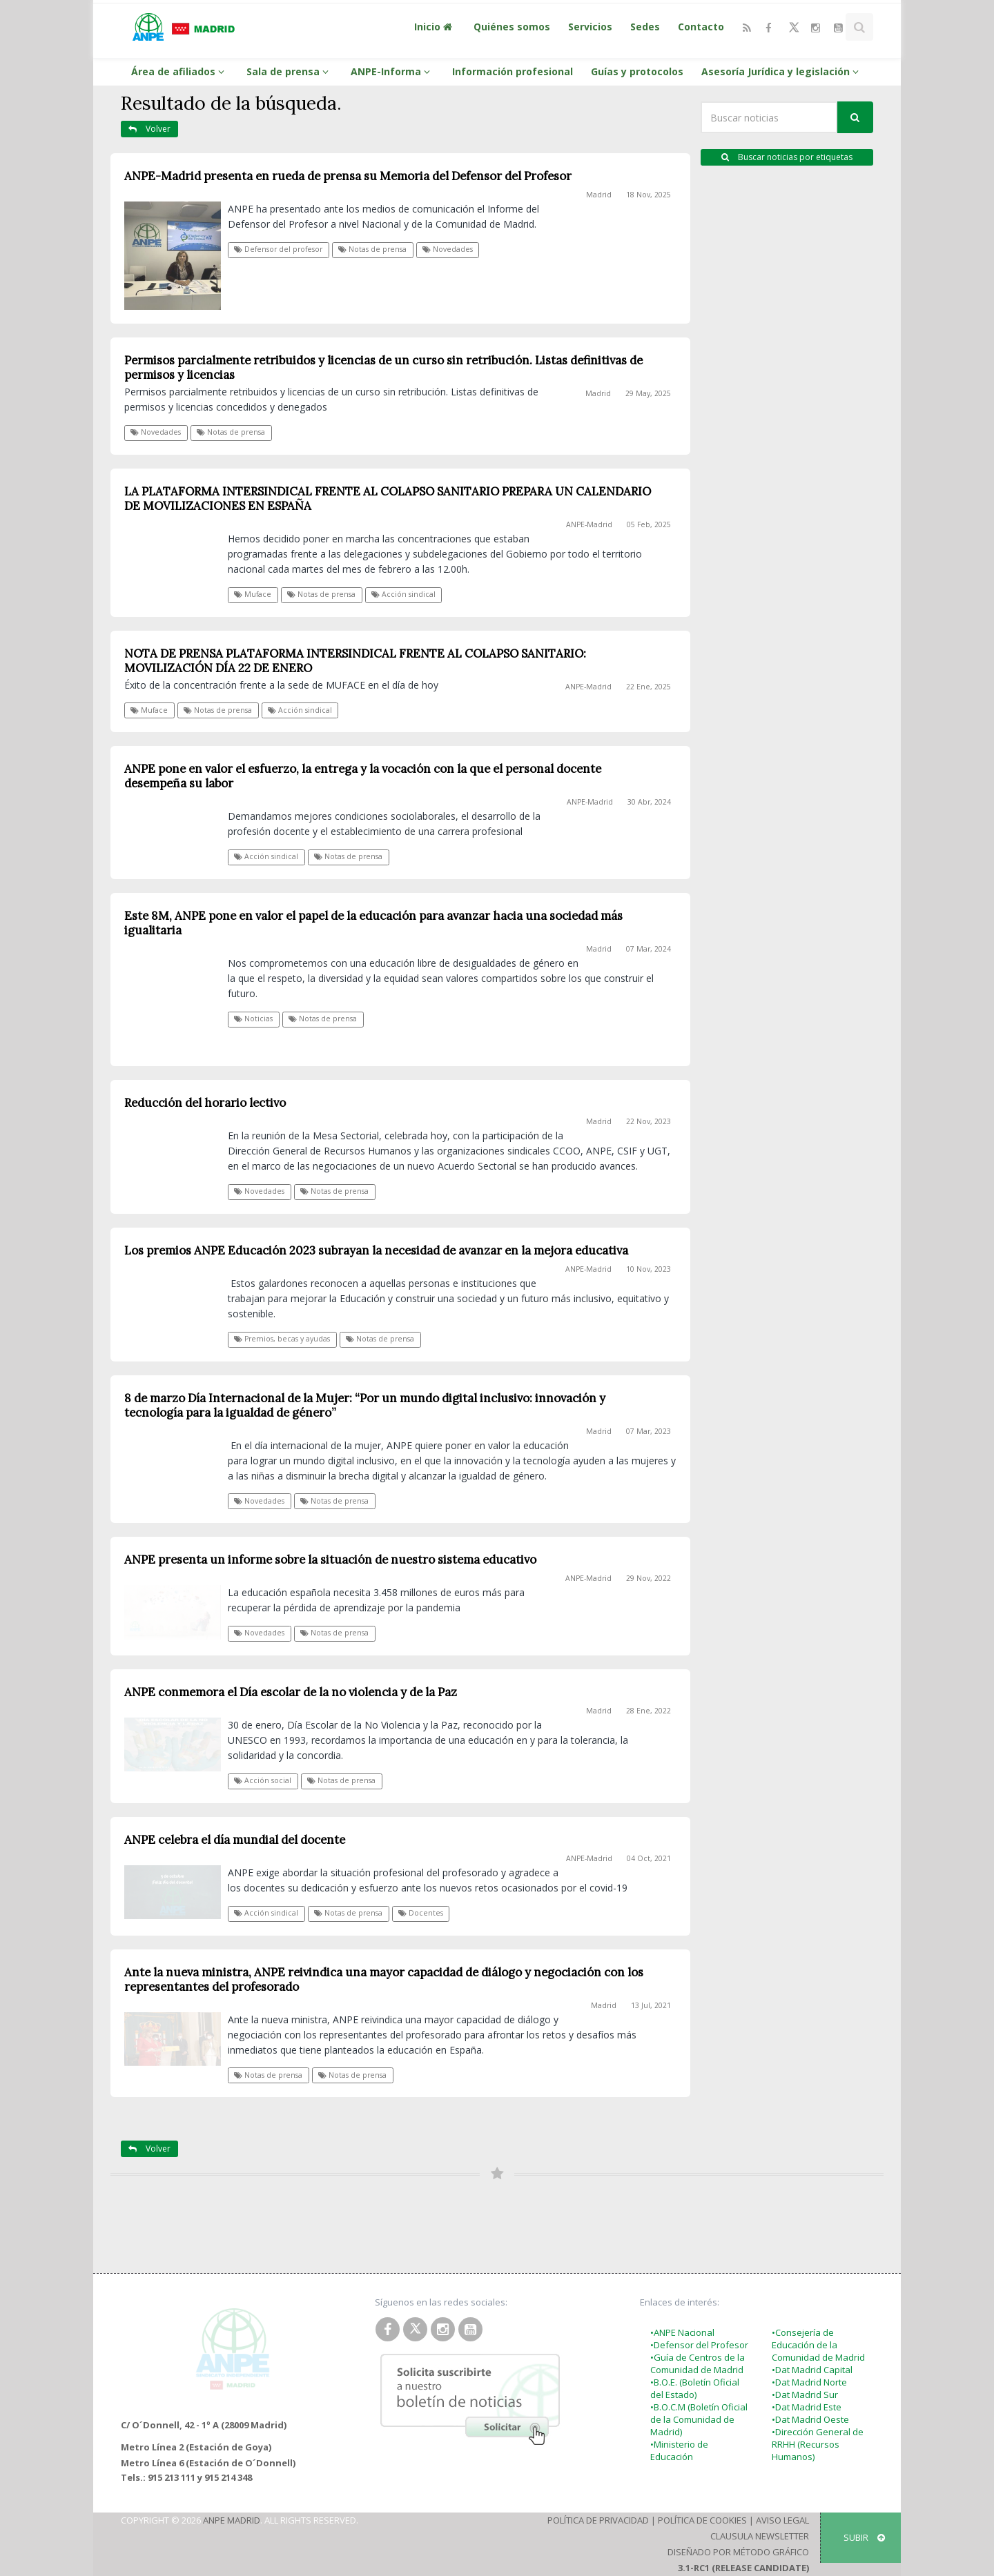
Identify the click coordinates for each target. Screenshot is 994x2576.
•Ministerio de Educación (679, 2450)
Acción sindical (403, 594)
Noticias (253, 1018)
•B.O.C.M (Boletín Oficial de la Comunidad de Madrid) (699, 2419)
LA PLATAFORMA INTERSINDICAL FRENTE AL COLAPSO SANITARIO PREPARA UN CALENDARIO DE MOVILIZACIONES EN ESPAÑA (387, 498)
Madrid (599, 194)
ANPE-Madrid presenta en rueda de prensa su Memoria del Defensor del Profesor (348, 176)
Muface (252, 594)
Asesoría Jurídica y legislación (782, 71)
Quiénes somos (512, 26)
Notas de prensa (372, 249)
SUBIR (864, 2537)
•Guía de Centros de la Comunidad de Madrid (697, 2363)
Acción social (262, 1780)
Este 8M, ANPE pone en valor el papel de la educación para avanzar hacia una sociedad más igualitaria (373, 923)
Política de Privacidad (598, 2520)
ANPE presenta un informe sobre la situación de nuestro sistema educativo (330, 1559)
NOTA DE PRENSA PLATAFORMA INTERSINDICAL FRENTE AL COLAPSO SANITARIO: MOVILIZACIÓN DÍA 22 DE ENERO (355, 661)
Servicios (590, 26)
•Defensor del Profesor (699, 2345)
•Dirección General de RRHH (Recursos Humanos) (818, 2444)
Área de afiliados (179, 71)
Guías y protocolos (637, 71)
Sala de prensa (289, 71)
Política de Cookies (702, 2520)
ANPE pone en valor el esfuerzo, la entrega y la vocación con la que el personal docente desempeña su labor (362, 776)
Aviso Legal (782, 2520)
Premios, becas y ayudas (282, 1339)
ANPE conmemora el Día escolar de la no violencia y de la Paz (290, 1692)
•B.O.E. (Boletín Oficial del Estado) (694, 2388)
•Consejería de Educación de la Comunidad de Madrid (818, 2344)
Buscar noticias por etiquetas (786, 157)
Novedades (447, 249)
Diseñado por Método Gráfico (738, 2552)
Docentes (420, 1913)
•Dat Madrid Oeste (810, 2419)
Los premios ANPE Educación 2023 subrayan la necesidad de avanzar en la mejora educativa (376, 1250)
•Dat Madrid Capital (812, 2369)
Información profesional (512, 71)
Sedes (645, 26)
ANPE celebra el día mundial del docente (234, 1839)
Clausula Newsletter (759, 2536)
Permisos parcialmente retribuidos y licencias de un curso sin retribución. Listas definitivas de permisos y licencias (383, 367)
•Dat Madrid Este (806, 2407)
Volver (149, 129)
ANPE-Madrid (589, 524)
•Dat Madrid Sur (805, 2394)
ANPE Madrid (231, 2520)
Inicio (435, 26)
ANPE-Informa (392, 71)
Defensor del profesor (278, 249)
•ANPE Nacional (682, 2332)
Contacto (701, 26)
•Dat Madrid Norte (809, 2382)
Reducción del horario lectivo (205, 1102)
